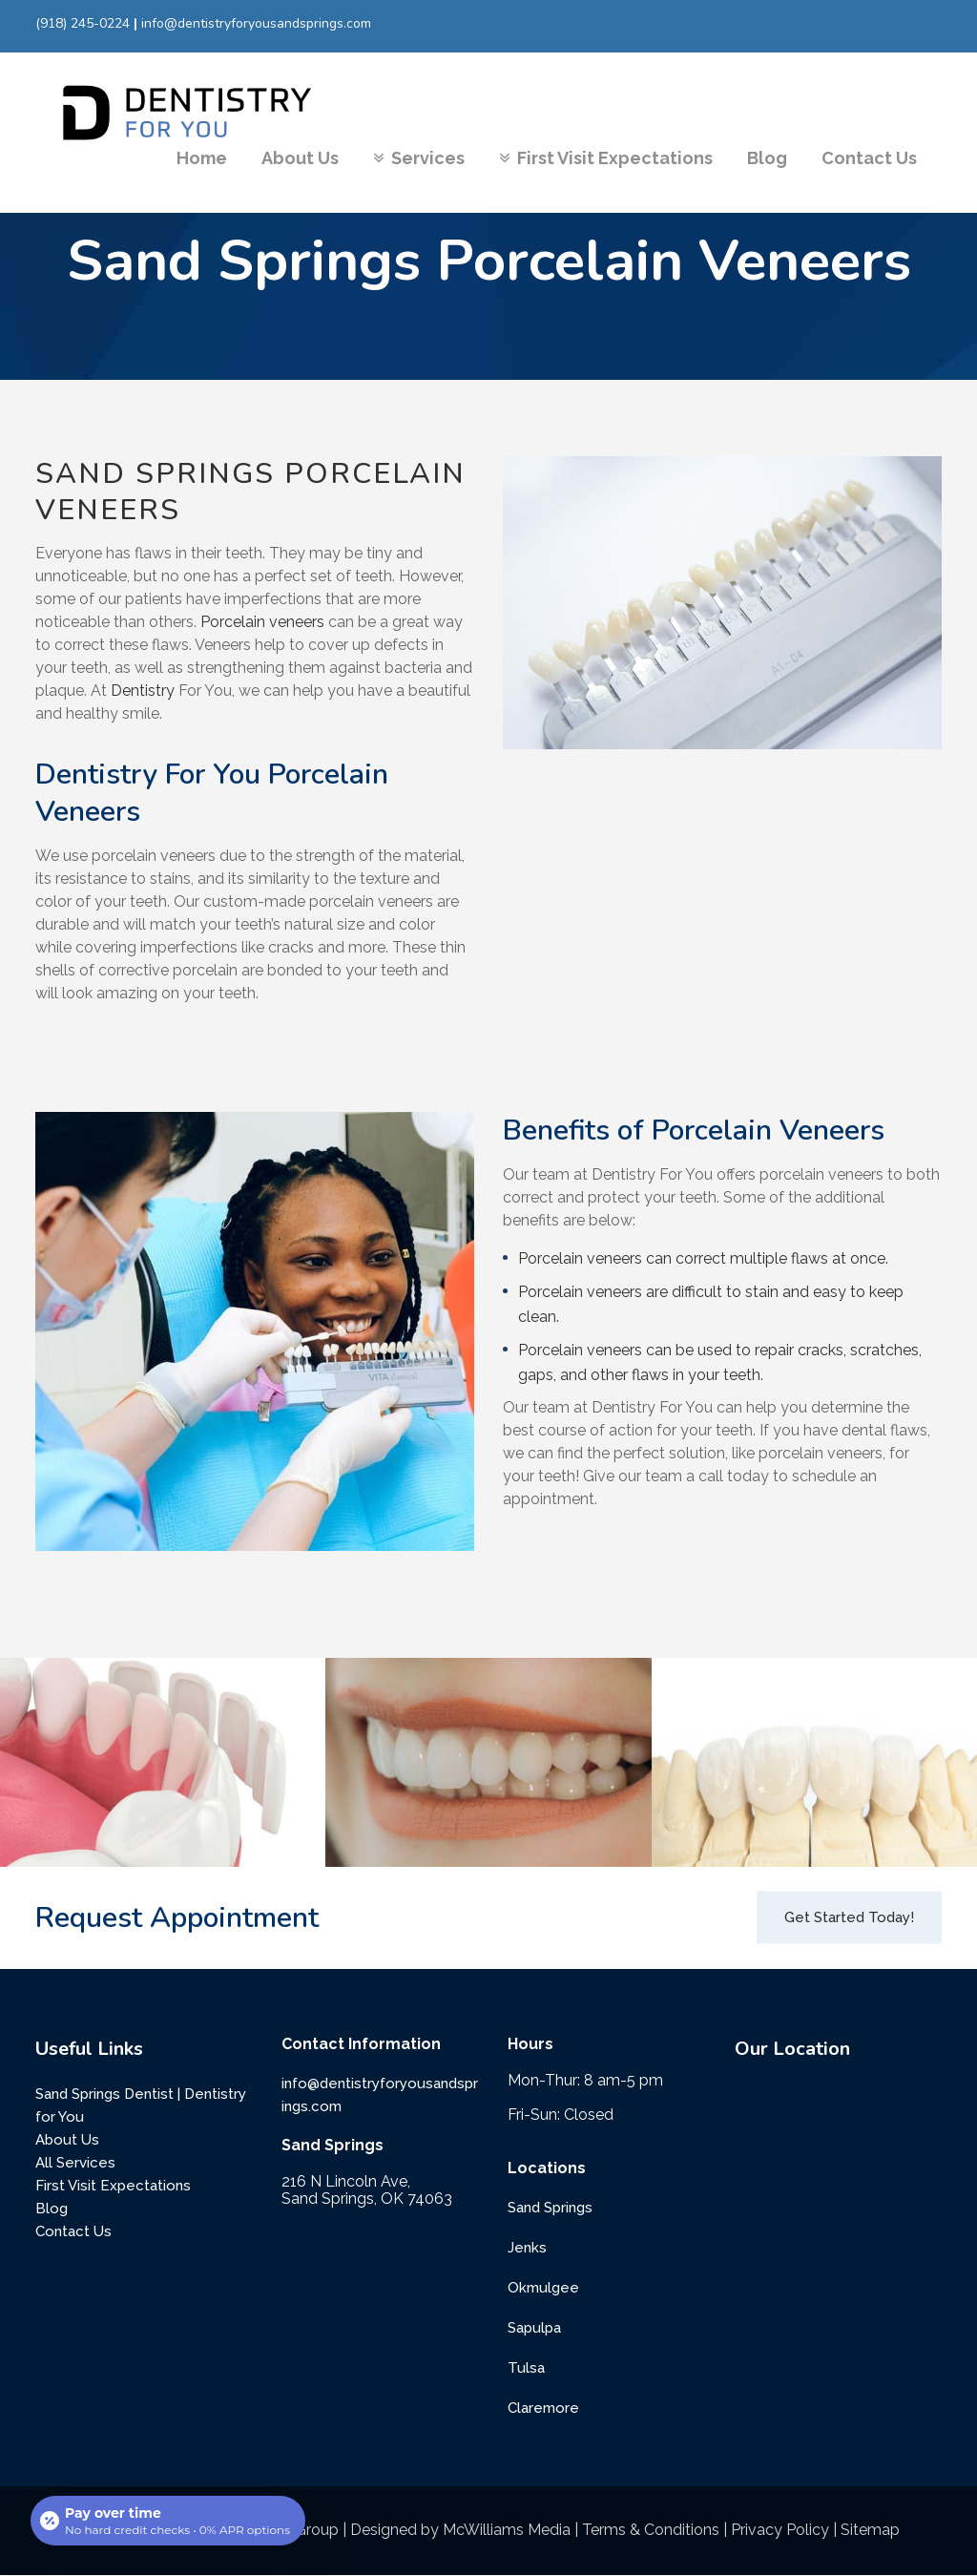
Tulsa (526, 2368)
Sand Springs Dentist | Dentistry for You (140, 2105)
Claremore (543, 2408)
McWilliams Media (507, 2530)
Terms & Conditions (650, 2530)
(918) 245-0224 (82, 23)
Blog (51, 2208)
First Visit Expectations (113, 2185)
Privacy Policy (780, 2530)
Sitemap (870, 2530)
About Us (67, 2139)
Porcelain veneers (262, 622)
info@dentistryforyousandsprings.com (256, 23)
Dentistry (143, 690)
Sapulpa (534, 2327)
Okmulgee (543, 2287)
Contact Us (73, 2231)
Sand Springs (550, 2207)
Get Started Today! (849, 1917)
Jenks (527, 2247)
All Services (75, 2162)
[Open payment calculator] (168, 2520)
